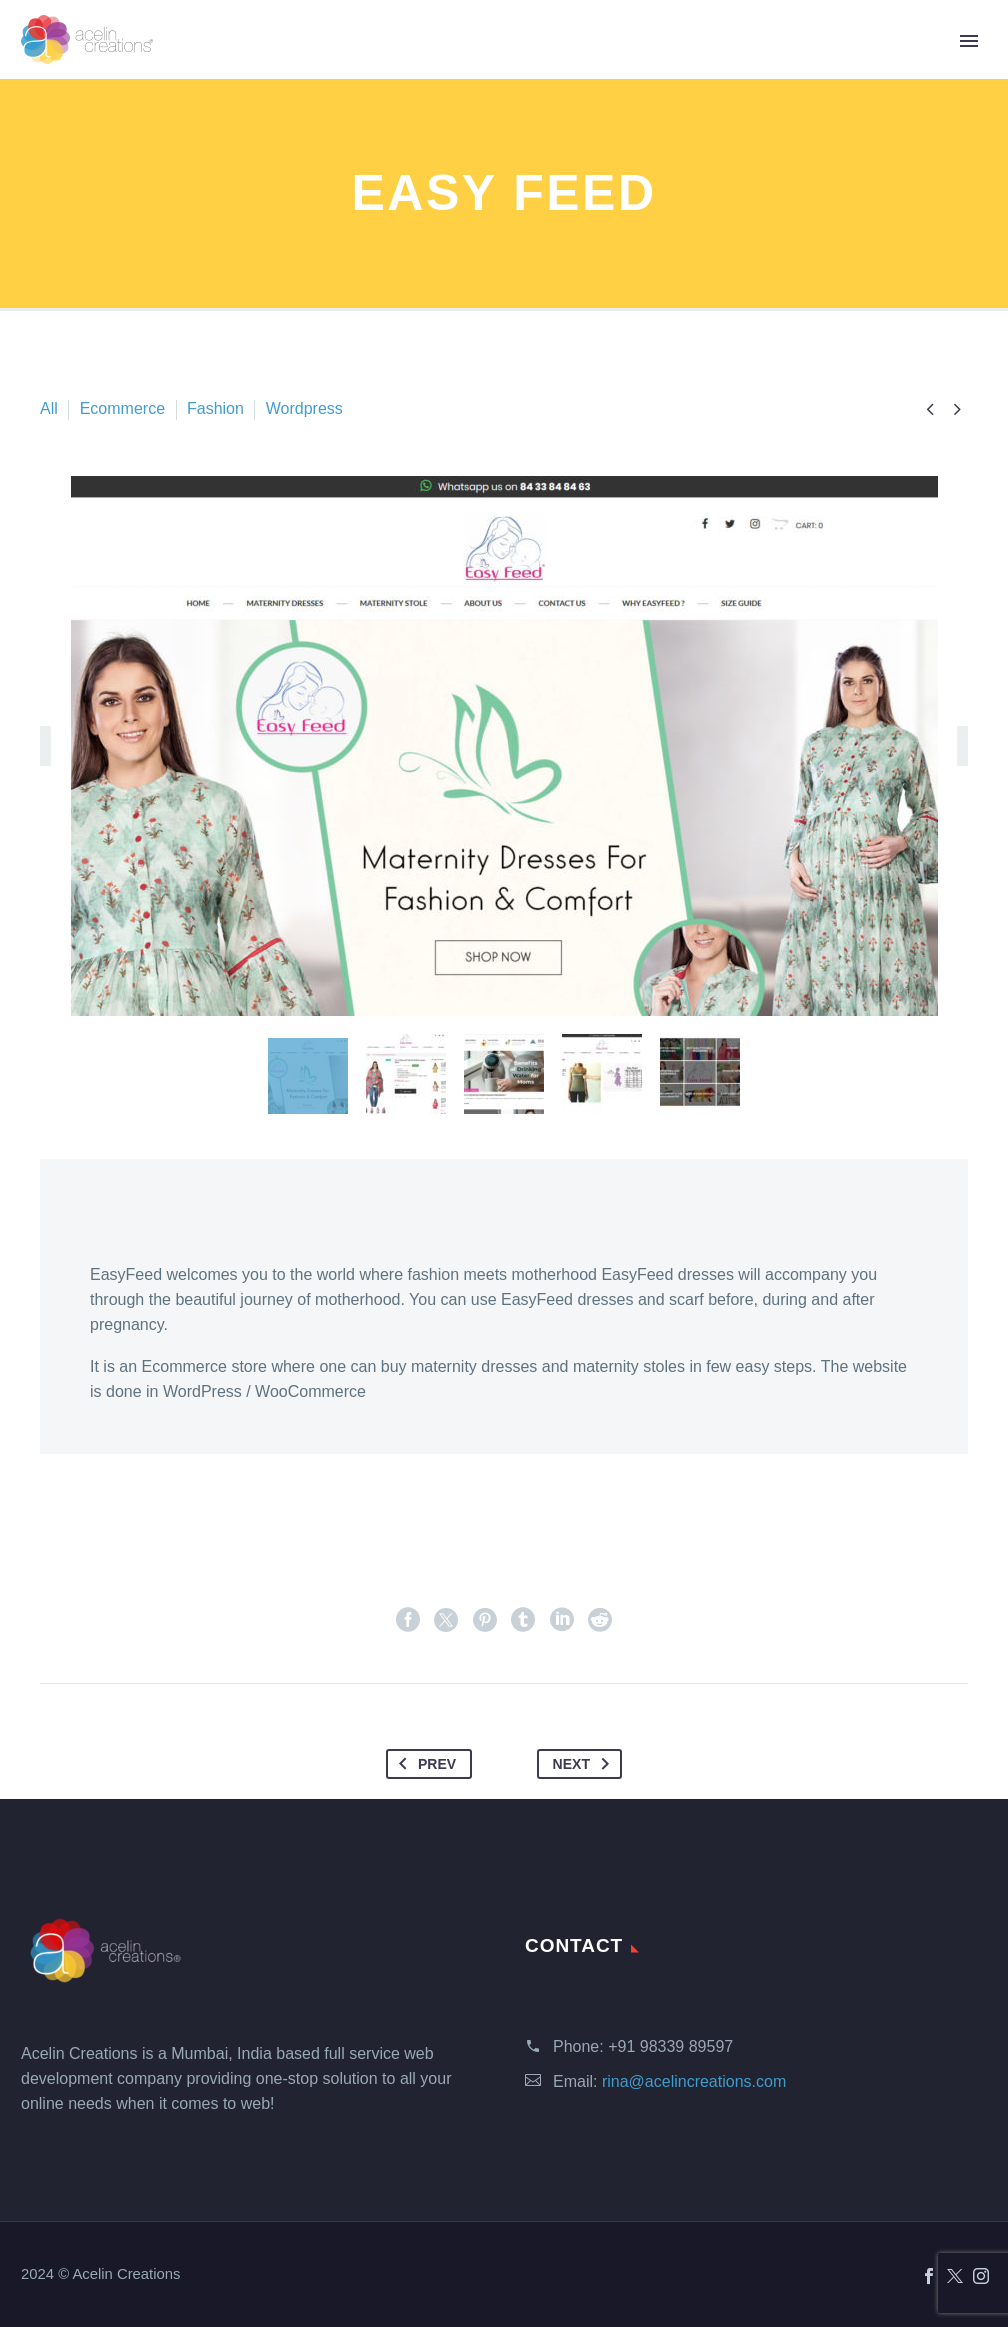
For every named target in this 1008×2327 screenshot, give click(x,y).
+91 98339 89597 (670, 2046)
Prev (423, 1764)
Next (585, 1764)
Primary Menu (969, 41)
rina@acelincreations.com (694, 2081)
